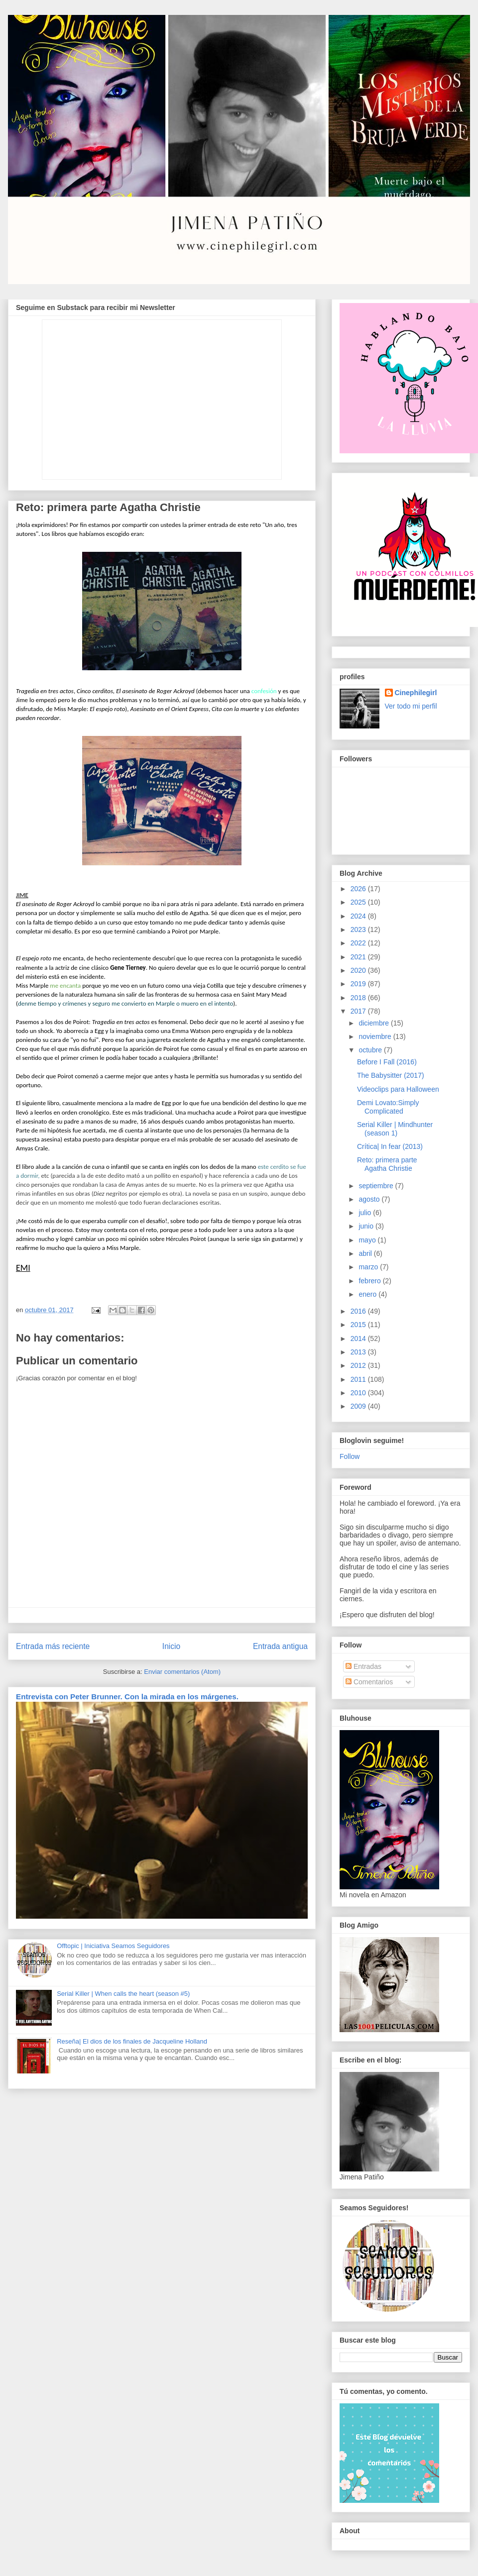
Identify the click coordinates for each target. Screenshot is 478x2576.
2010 (359, 1393)
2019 (359, 984)
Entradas (363, 1666)
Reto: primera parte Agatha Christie (387, 1164)
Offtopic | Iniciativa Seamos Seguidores (113, 1946)
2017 (359, 1011)
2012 (359, 1365)
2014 (359, 1338)
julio (365, 1213)
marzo (369, 1267)
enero (368, 1294)
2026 (359, 889)
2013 (359, 1352)
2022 (359, 943)
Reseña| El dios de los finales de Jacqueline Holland (132, 2041)
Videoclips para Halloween (398, 1089)
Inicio (171, 1646)
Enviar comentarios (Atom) (182, 1671)
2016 (359, 1311)
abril (365, 1253)
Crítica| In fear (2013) (390, 1146)
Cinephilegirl (416, 693)
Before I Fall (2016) (387, 1062)
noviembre (375, 1036)
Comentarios (369, 1682)
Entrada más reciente (53, 1646)
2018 (359, 998)
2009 (359, 1406)
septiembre (376, 1186)
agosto (369, 1199)
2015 (359, 1325)
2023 (359, 929)
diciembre (374, 1023)
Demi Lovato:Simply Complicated (388, 1107)
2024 (359, 916)
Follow (349, 1456)
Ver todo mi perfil (411, 706)
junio (366, 1226)
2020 (359, 970)
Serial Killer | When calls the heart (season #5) (123, 1993)
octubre (371, 1050)
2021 (359, 957)
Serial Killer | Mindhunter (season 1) (395, 1129)
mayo (367, 1240)
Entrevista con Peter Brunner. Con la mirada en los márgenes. (127, 1696)
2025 (359, 902)
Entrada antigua (280, 1646)
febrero (370, 1281)
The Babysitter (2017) (390, 1075)
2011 (359, 1379)
